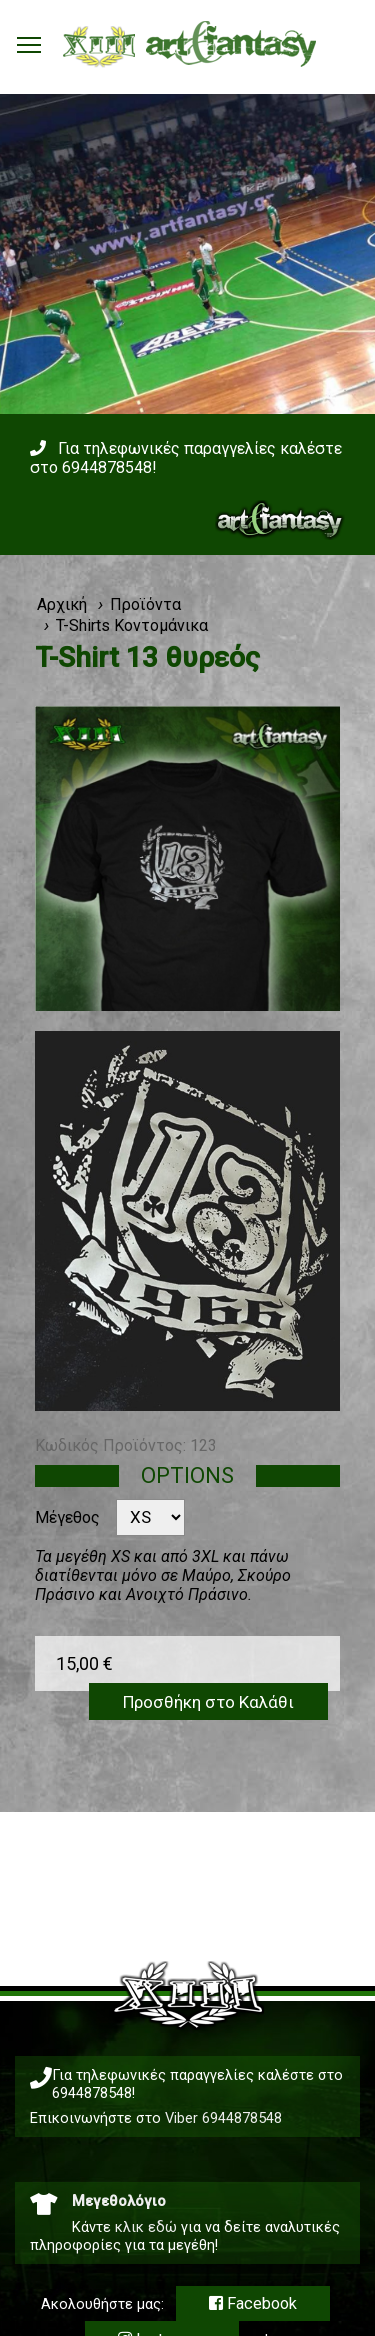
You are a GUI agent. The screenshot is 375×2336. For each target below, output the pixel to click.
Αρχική (62, 604)
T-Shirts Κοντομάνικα (132, 625)
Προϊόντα (145, 604)
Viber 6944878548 (223, 2118)
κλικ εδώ (146, 2227)
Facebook (253, 2303)
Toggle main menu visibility (30, 39)
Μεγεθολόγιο (119, 2201)
